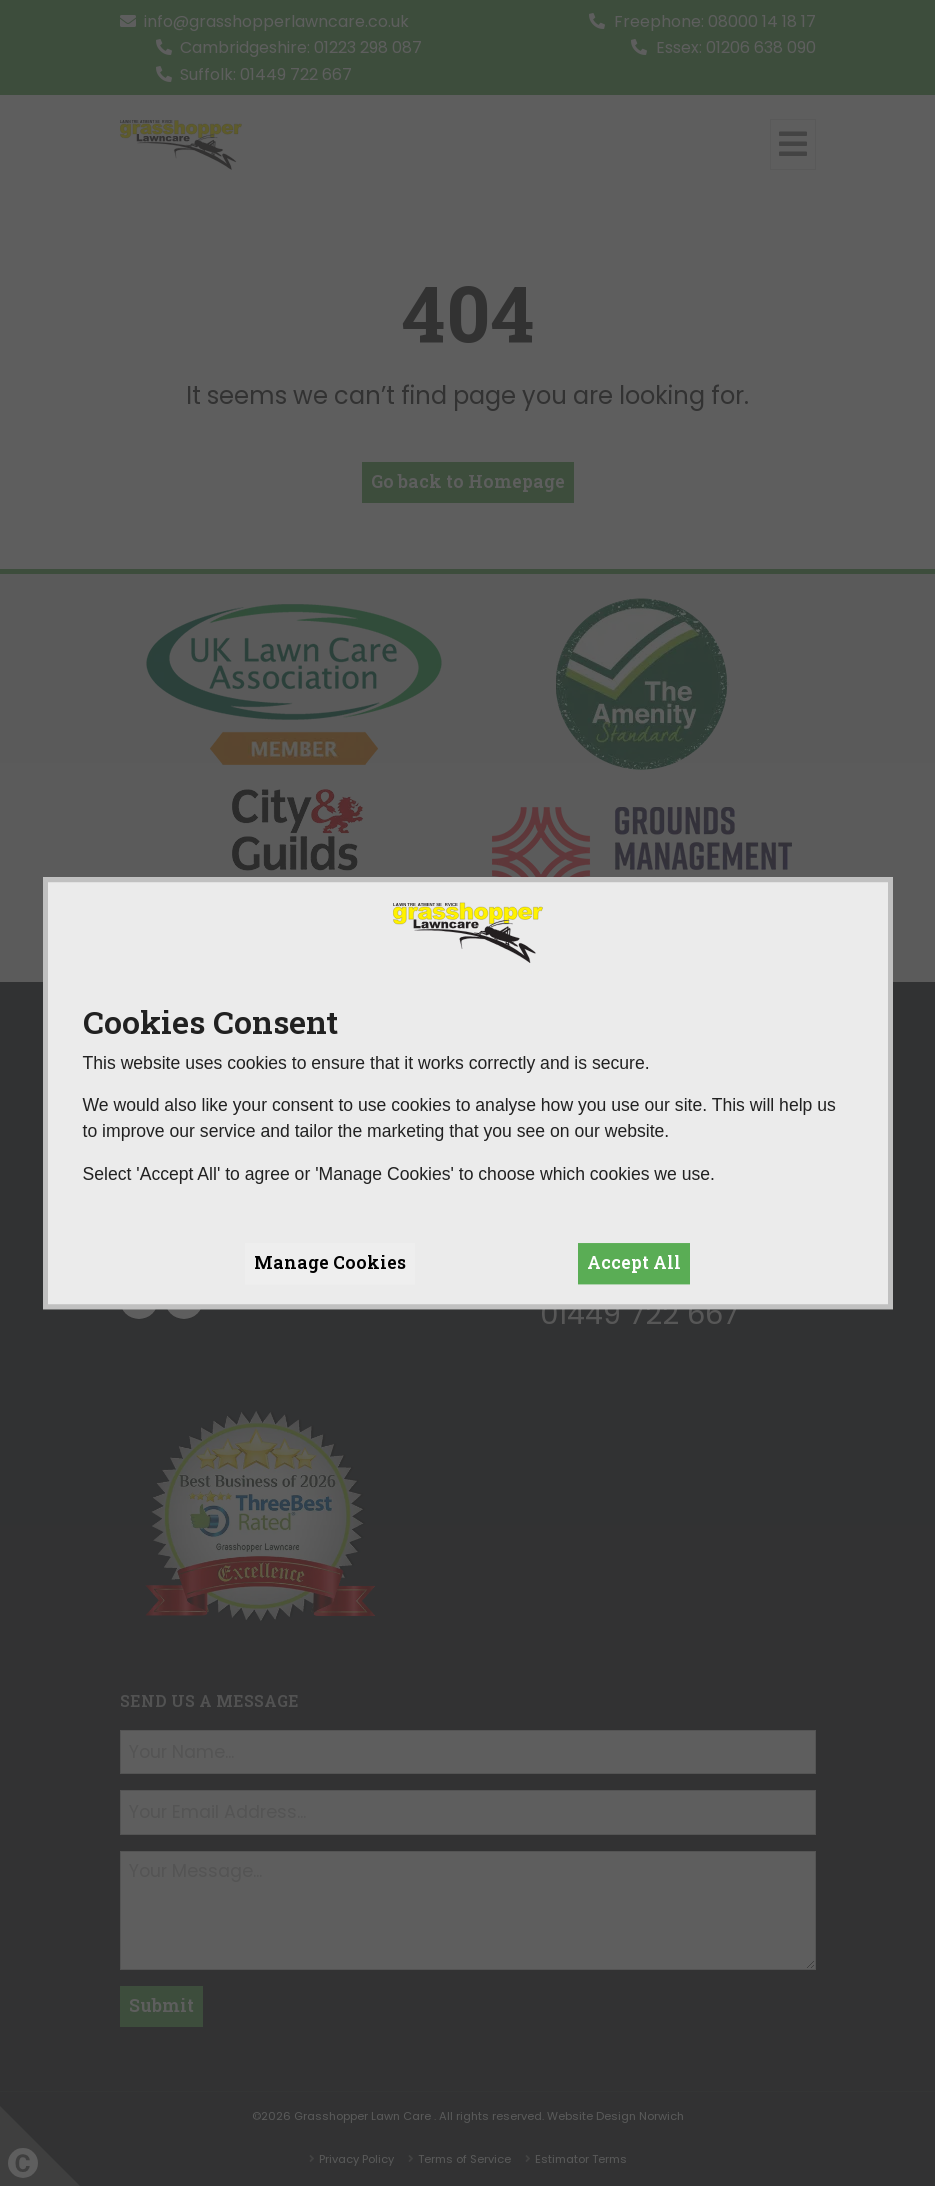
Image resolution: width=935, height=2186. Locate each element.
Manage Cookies (330, 1262)
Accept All (634, 1262)
